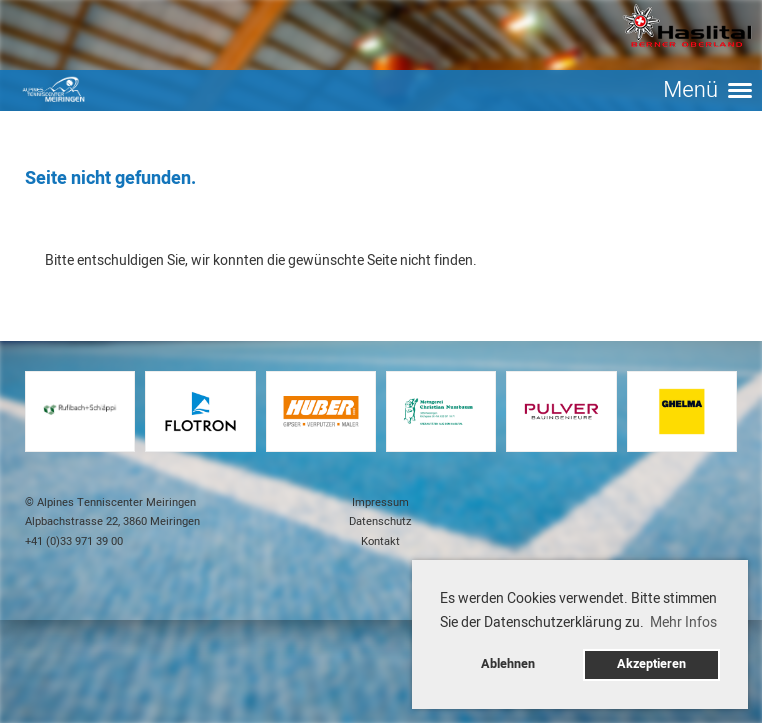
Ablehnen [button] (508, 664)
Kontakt (380, 541)
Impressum (380, 502)
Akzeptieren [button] (651, 664)
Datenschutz (380, 521)
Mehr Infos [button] (683, 622)
